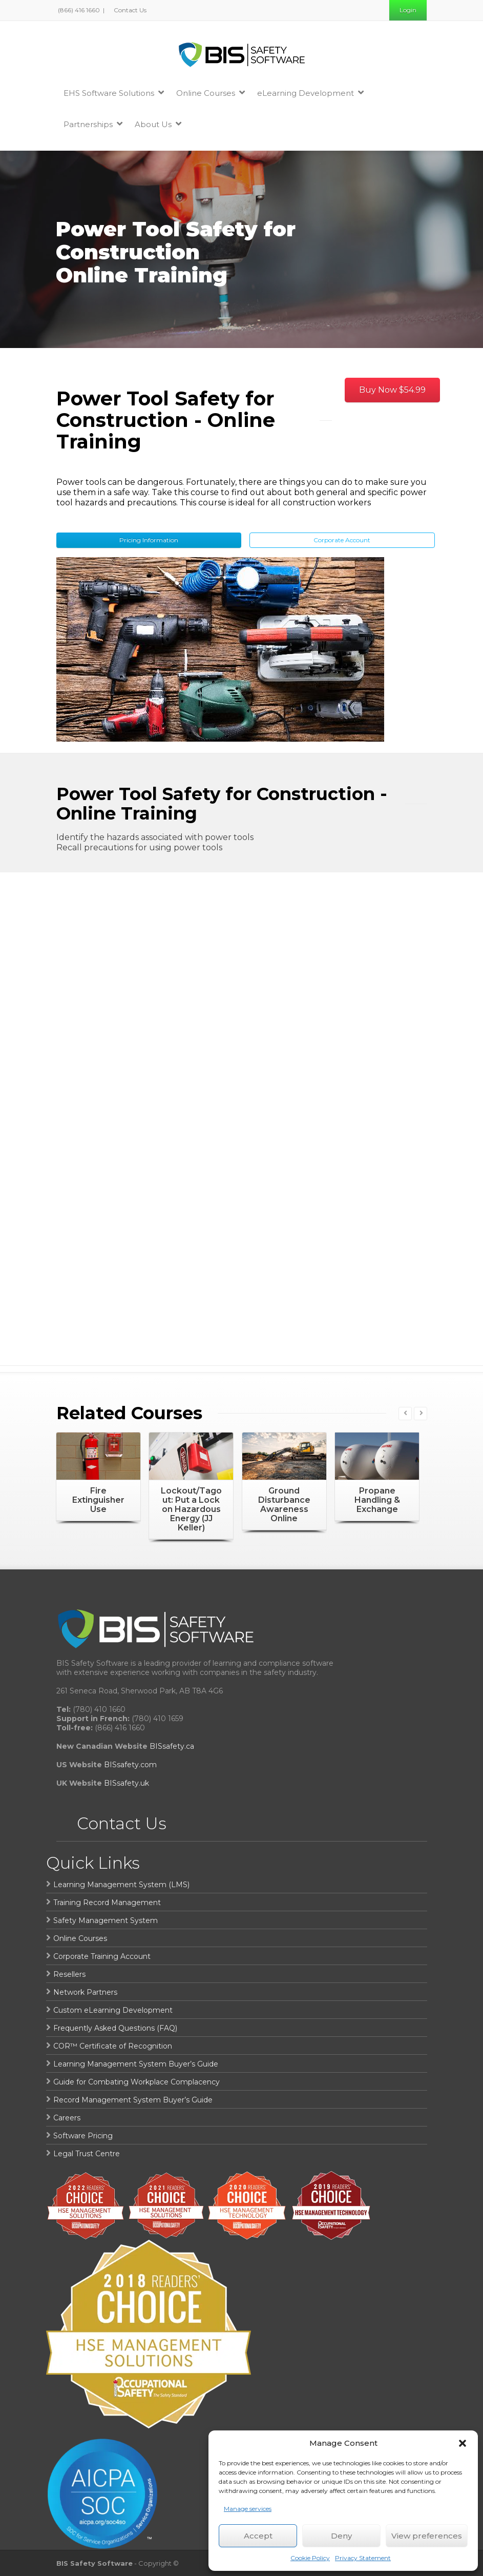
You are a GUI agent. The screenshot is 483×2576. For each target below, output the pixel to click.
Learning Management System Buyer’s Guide (135, 2064)
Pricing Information (148, 540)
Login (408, 10)
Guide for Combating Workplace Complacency (136, 2082)
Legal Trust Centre (86, 2153)
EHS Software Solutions (114, 93)
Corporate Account (341, 540)
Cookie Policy (310, 2558)
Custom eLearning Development (113, 2010)
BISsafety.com (130, 1764)
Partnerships (93, 124)
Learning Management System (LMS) (121, 1884)
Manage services (247, 2508)
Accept (258, 2536)
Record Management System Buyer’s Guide (133, 2099)
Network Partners (85, 1992)
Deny (341, 2536)
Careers (66, 2117)
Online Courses (210, 93)
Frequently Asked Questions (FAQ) (115, 2028)
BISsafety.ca (172, 1746)
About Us (158, 124)
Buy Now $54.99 (392, 390)
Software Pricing (83, 2135)
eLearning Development (310, 93)
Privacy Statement (363, 2558)
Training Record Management (107, 1902)
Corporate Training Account (102, 1956)
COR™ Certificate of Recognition (112, 2046)
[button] (462, 2443)
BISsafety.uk (126, 1783)
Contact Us (129, 10)
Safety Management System (105, 1920)
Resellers (69, 1974)
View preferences (426, 2536)
